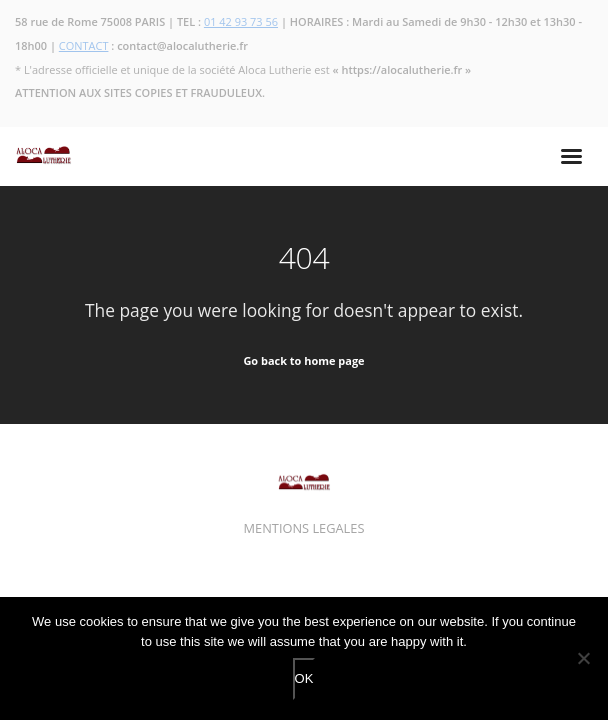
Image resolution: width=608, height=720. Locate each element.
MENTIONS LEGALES (304, 528)
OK (304, 678)
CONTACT (84, 45)
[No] (583, 658)
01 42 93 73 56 (241, 21)
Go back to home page (303, 360)
